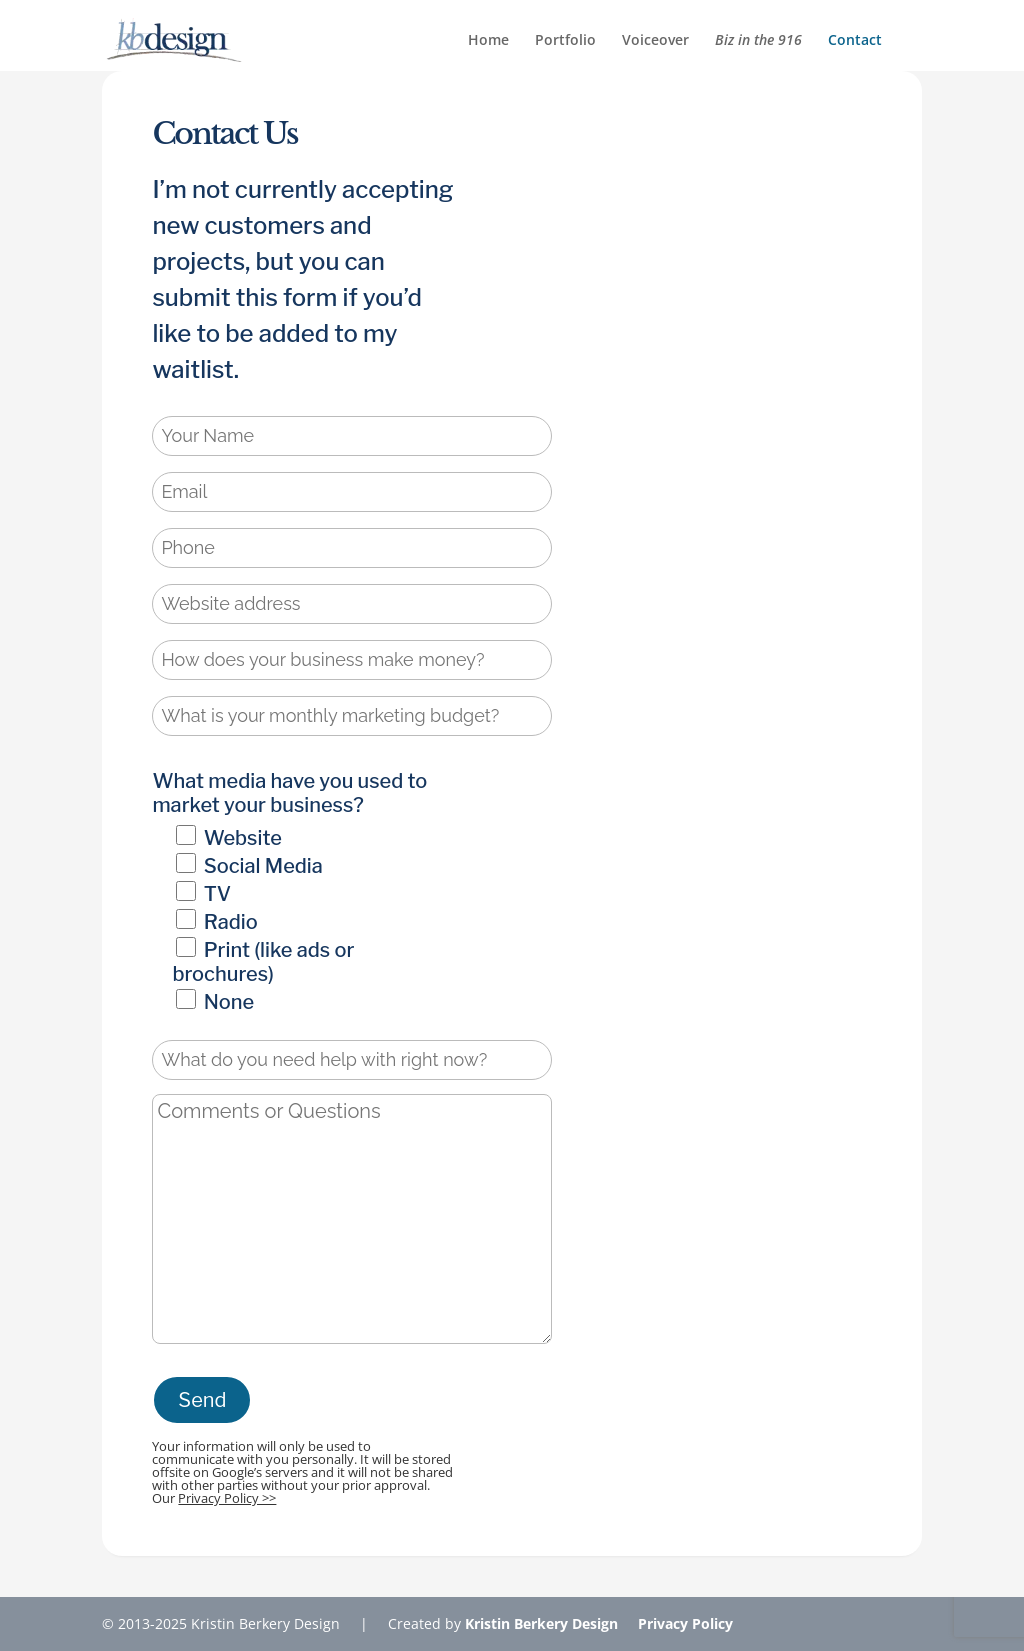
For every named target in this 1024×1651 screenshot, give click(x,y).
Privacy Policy (685, 1623)
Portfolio (565, 41)
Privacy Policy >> (227, 1498)
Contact (855, 41)
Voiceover (655, 41)
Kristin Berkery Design (541, 1623)
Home (488, 41)
